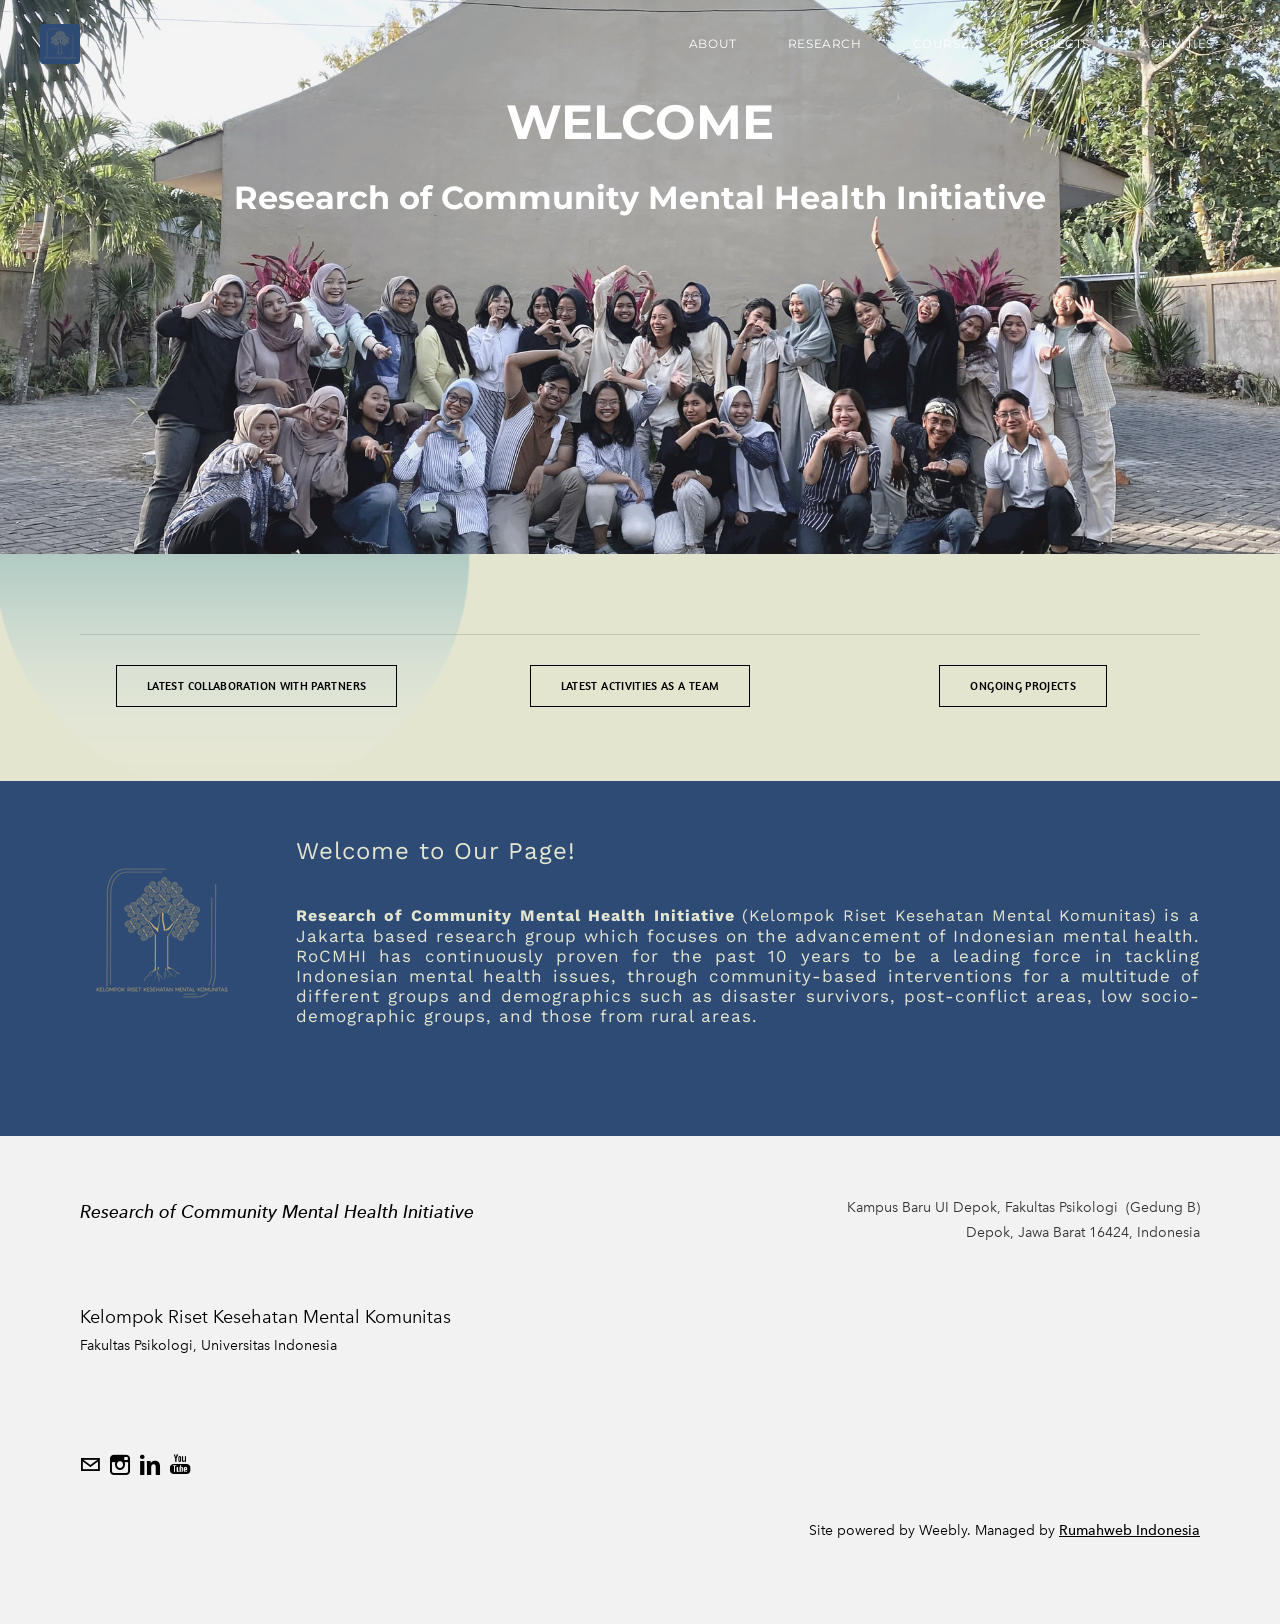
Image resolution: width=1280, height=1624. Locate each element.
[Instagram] (120, 1465)
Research (825, 43)
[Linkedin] (150, 1465)
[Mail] (90, 1465)
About (713, 43)
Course (941, 43)
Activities (1177, 43)
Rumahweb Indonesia (1129, 1530)
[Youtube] (180, 1465)
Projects (1055, 43)
